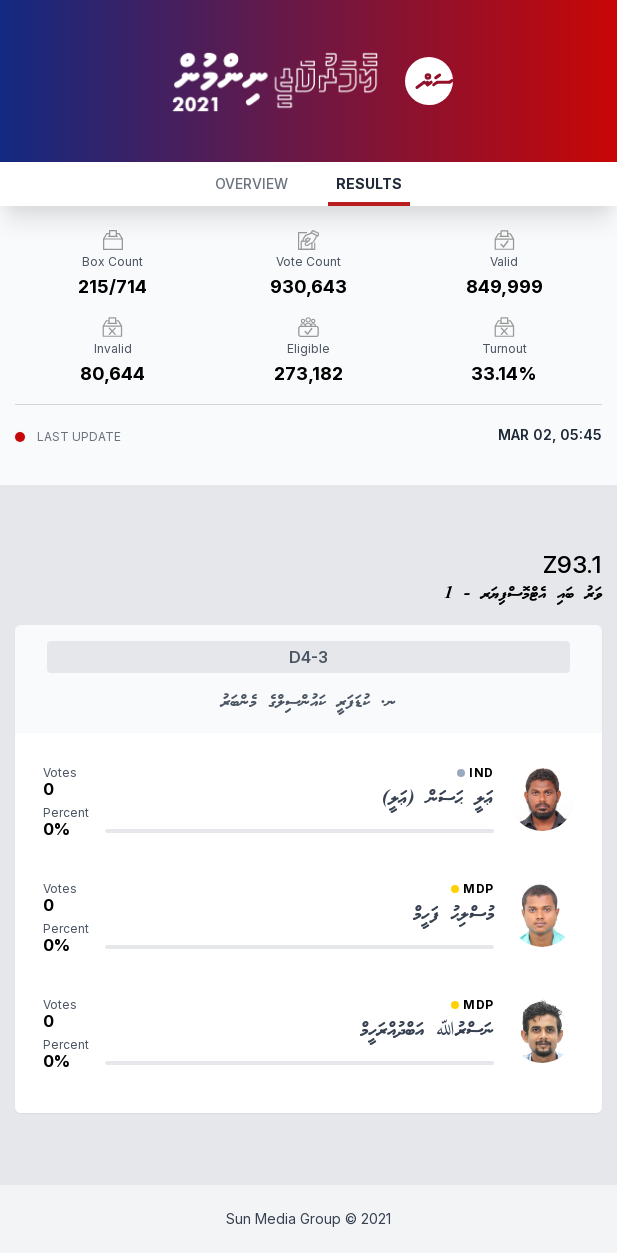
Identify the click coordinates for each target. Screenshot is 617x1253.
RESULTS (369, 183)
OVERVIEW (251, 183)
